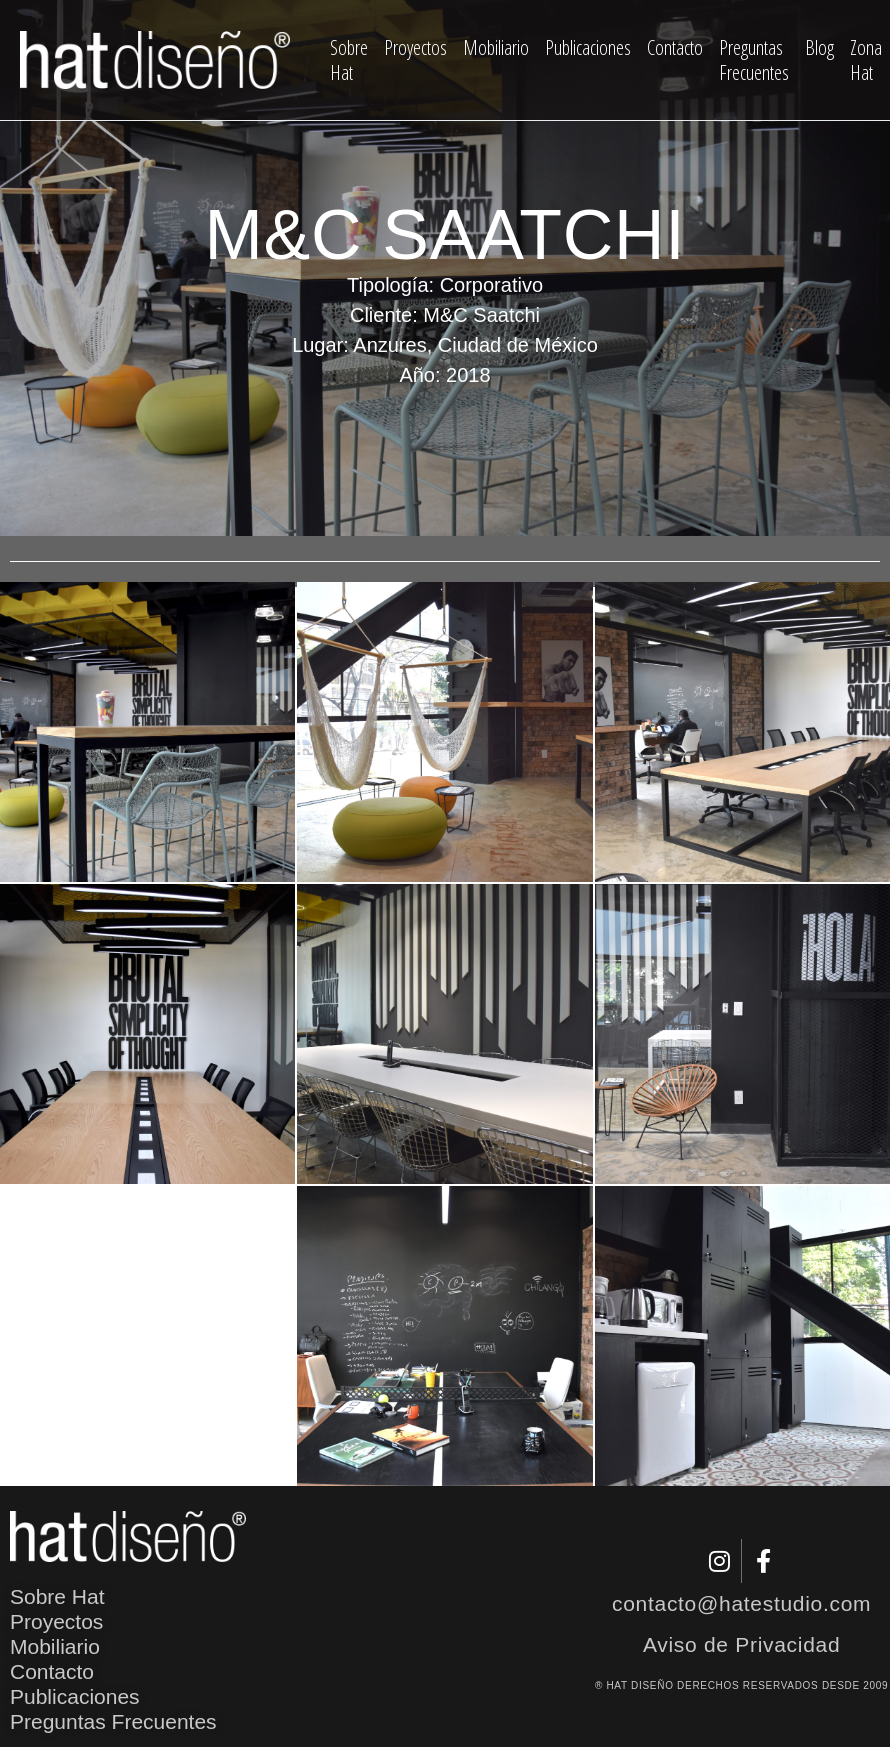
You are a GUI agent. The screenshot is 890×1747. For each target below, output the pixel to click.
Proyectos (415, 47)
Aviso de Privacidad (741, 1644)
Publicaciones (588, 47)
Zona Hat (866, 60)
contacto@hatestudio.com (741, 1603)
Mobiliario (496, 47)
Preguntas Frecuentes (754, 60)
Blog (819, 47)
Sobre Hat (349, 60)
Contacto (675, 47)
